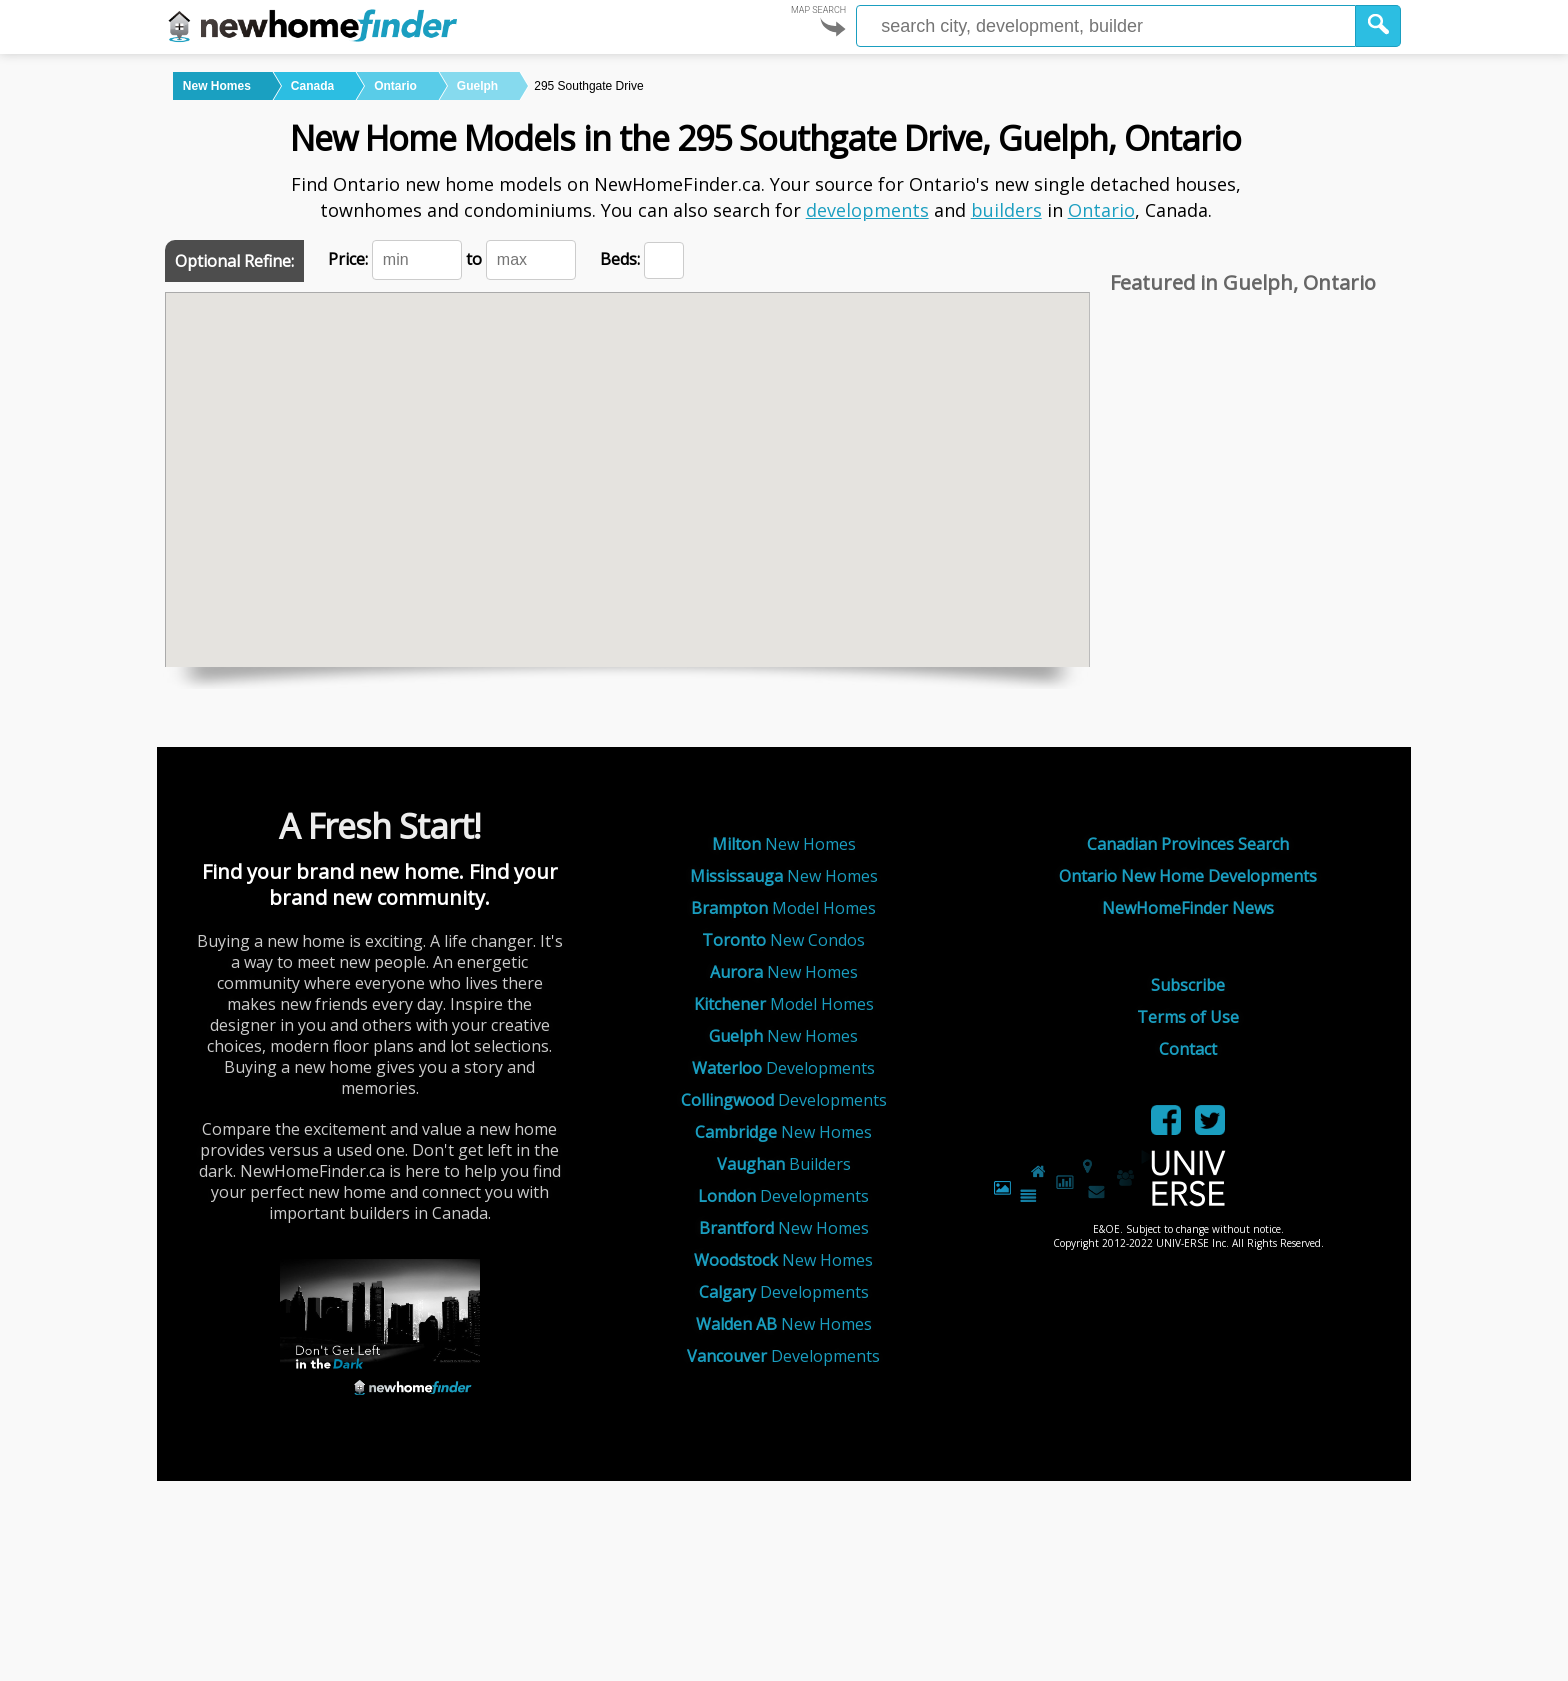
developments (867, 210)
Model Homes (783, 908)
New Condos (783, 940)
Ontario (1101, 210)
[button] (1378, 26)
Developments (783, 1068)
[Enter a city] (1106, 26)
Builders (784, 1164)
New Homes (784, 844)
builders (1006, 210)
